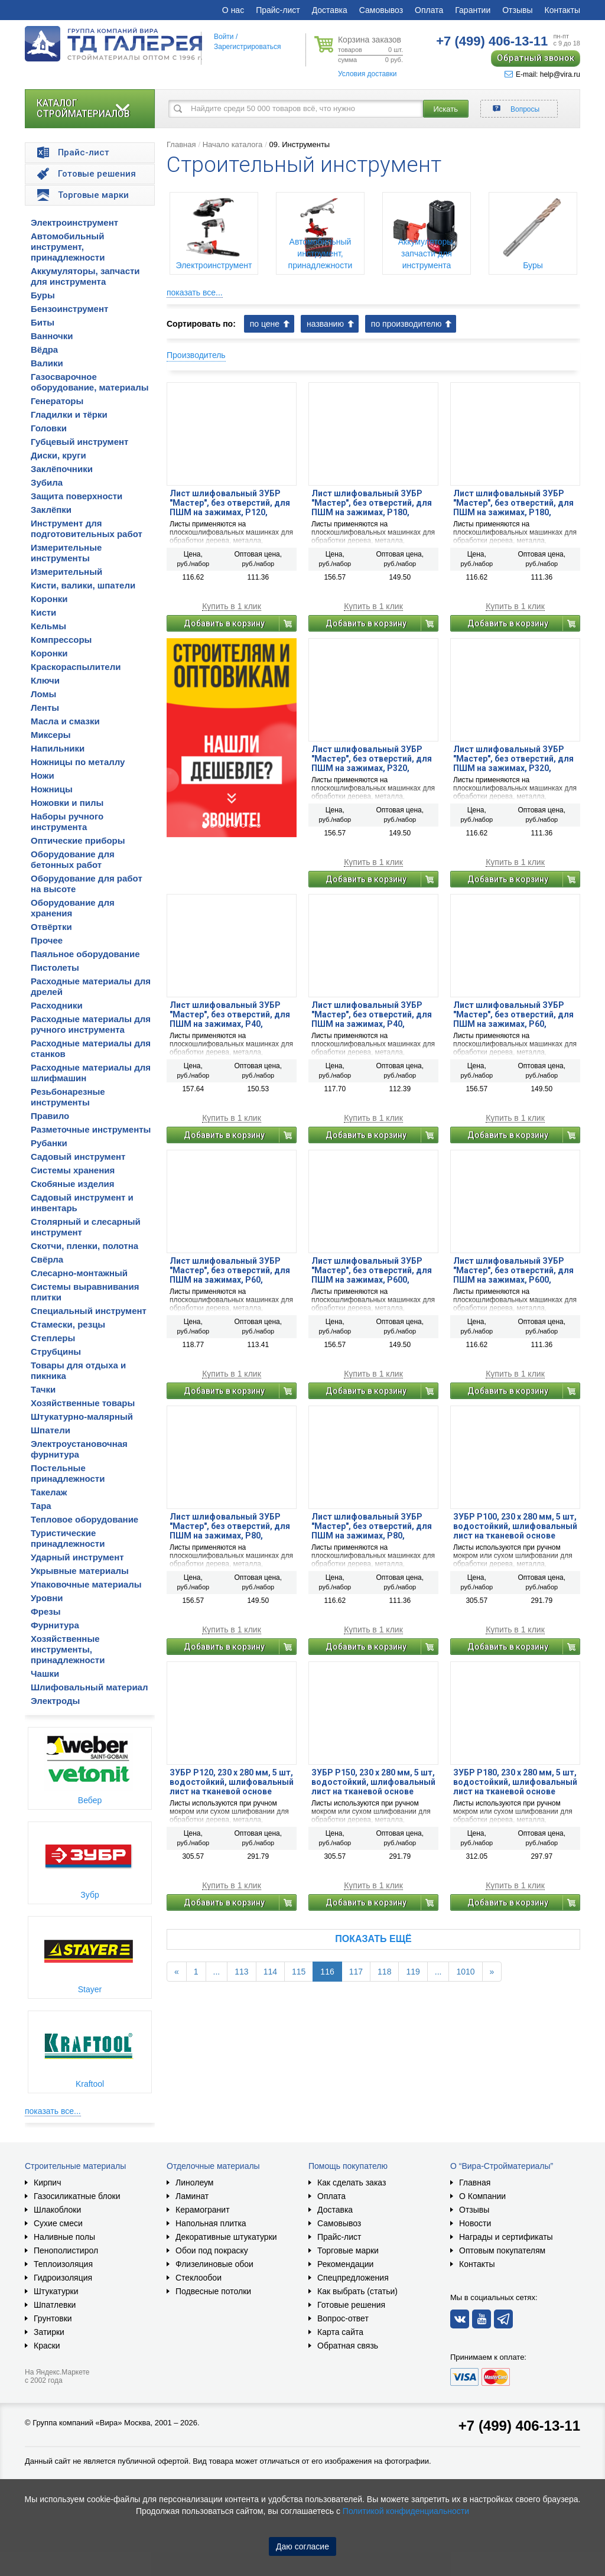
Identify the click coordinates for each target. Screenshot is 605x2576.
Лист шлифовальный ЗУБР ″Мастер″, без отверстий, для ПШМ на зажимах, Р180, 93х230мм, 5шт (513, 503)
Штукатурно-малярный (82, 1416)
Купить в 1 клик (231, 606)
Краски (47, 2345)
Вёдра (44, 349)
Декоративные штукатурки (226, 2237)
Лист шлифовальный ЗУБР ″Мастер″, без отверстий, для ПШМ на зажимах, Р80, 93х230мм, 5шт (371, 1526)
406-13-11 (492, 41)
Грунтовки (53, 2318)
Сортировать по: (201, 323)
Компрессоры (61, 640)
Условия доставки (367, 74)
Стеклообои (198, 2277)
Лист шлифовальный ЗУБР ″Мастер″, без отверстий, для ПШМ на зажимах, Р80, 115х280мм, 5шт (230, 1526)
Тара (41, 1506)
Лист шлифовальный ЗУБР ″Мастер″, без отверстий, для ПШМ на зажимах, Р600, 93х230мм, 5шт (513, 1270)
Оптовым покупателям (502, 2250)
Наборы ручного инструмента (67, 821)
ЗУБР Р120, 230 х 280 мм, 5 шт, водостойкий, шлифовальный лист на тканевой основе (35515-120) (232, 1782)
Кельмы (48, 626)
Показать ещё (373, 1939)
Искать (446, 109)
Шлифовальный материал (89, 1687)
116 (327, 1971)
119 (412, 1971)
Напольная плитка (210, 2223)
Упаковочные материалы (86, 1584)
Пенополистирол (66, 2250)
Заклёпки (51, 510)
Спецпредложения (353, 2277)
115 (298, 1971)
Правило (50, 1116)
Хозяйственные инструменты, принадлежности (68, 1649)
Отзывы (517, 10)
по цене (264, 323)
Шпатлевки (55, 2305)
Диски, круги (58, 455)
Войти (224, 36)
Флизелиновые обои (214, 2264)
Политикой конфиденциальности (406, 2511)
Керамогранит (202, 2209)
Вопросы (524, 109)
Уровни (47, 1598)
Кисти (43, 612)
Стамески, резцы (68, 1324)
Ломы (43, 694)
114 (270, 1971)
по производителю (406, 323)
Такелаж (49, 1492)
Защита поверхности (76, 496)
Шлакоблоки (57, 2209)
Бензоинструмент (69, 309)
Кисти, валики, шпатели (83, 585)
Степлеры (53, 1338)
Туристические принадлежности (68, 1538)
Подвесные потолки (213, 2291)
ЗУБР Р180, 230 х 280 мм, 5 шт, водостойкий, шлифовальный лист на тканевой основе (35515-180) (515, 1782)
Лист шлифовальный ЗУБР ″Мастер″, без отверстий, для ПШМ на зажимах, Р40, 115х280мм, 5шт (230, 1014)
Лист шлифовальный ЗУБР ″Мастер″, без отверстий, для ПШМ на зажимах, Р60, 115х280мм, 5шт (513, 1014)
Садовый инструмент (78, 1157)
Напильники (57, 748)
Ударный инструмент (77, 1557)
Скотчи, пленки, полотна (84, 1246)
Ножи (42, 775)
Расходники (57, 1005)
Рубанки (49, 1143)
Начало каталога (233, 144)
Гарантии (472, 10)
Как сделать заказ (351, 2182)
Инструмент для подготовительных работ (86, 528)
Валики (47, 363)
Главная (181, 144)
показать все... (53, 2111)
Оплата (429, 10)
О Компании (482, 2196)
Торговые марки (348, 2250)
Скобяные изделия (73, 1184)
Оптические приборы (78, 840)
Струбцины (56, 1351)
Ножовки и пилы (67, 803)
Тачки (43, 1389)
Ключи (45, 680)
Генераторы (57, 401)
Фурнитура (55, 1625)
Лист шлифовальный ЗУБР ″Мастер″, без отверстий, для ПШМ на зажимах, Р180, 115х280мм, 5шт (371, 503)
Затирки (49, 2332)
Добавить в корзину (224, 623)
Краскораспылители (76, 667)
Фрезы (46, 1611)
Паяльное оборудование (85, 954)
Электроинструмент (74, 222)
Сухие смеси (58, 2223)
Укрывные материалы (80, 1571)
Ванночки (52, 336)
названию (325, 323)
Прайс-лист (278, 10)
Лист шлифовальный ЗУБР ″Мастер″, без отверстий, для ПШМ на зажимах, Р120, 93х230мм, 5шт (230, 503)
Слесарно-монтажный (79, 1273)
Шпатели (50, 1430)
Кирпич (47, 2182)
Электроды (55, 1701)
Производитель (196, 355)
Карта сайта (340, 2332)
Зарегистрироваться (247, 47)
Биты (42, 322)
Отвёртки (51, 927)
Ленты (45, 707)
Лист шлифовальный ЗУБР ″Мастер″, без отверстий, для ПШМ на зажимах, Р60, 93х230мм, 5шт (230, 1270)
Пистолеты (55, 967)
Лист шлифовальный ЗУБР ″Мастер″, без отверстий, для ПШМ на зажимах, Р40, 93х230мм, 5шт (371, 1014)
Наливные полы (64, 2237)
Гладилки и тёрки (69, 414)
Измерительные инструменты (66, 552)
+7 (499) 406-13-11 (519, 2426)
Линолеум (194, 2182)
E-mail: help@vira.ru (542, 74)
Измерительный (66, 572)
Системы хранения (73, 1170)
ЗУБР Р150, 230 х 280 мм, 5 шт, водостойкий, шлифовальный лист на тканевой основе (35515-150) (373, 1782)
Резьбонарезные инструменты (68, 1097)
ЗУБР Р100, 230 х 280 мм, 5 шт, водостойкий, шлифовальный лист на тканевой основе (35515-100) (515, 1526)
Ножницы (52, 789)
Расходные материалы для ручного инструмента (91, 1024)
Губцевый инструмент (79, 442)
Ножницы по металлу (78, 762)
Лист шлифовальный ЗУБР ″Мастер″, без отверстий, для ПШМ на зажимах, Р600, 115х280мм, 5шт (371, 1270)
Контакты (562, 10)
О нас (233, 10)
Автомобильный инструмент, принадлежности (68, 246)
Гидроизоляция (63, 2277)
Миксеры (51, 735)
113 (241, 1971)
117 (356, 1971)
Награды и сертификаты (506, 2237)
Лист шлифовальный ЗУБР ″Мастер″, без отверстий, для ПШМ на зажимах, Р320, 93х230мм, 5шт (513, 758)
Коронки (49, 599)
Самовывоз (381, 10)
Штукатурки (56, 2291)
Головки (49, 428)
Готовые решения (351, 2305)
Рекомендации (345, 2264)
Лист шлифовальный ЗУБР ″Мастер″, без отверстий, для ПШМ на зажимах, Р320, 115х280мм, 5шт (371, 758)
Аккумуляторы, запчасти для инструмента (85, 276)
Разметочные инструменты (91, 1129)
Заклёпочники (62, 469)
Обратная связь (347, 2345)
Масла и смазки (65, 721)
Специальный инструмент (89, 1311)
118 (384, 1971)
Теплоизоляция (63, 2264)
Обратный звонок (535, 58)
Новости (475, 2223)
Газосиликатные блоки (77, 2196)
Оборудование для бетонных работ (73, 859)
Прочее (47, 940)
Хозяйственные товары (83, 1403)
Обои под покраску (211, 2250)
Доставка (329, 10)
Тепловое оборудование (84, 1519)
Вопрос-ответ (343, 2318)
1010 (465, 1971)
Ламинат (192, 2196)
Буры (43, 295)
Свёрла (47, 1259)
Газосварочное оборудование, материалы (90, 382)
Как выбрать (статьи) (357, 2291)
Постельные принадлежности (68, 1473)
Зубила (47, 482)
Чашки (45, 1673)
